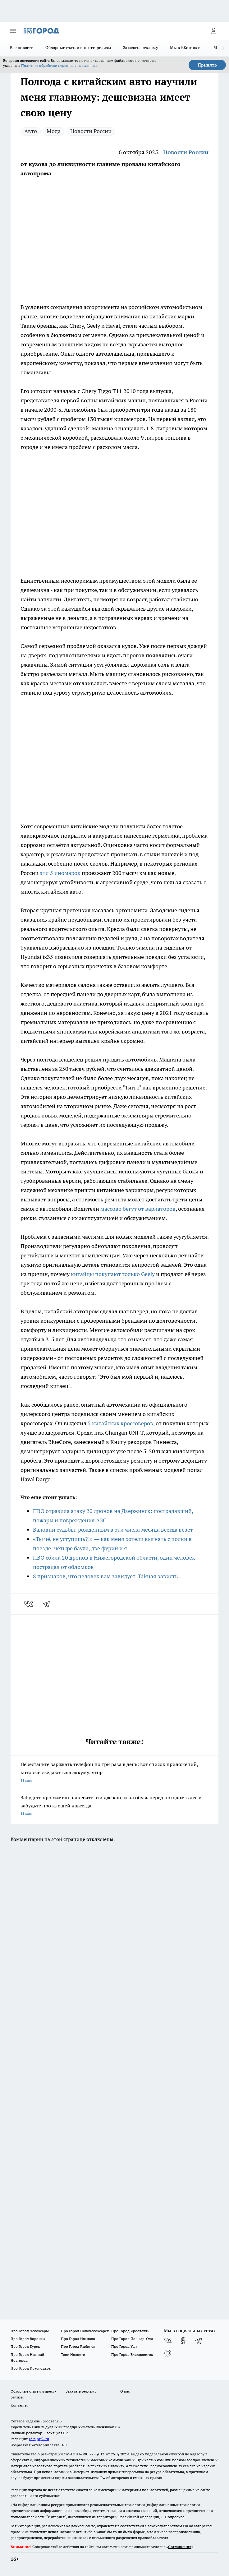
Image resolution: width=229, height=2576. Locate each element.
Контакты (19, 2405)
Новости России (91, 131)
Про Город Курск (25, 2346)
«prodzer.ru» (51, 2421)
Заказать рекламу (140, 47)
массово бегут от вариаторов (138, 1208)
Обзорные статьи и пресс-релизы (78, 47)
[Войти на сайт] (213, 31)
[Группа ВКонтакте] (168, 2340)
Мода (54, 131)
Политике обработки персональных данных (59, 65)
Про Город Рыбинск (78, 2346)
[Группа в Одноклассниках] (183, 2340)
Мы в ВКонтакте (186, 47)
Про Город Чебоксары (30, 2331)
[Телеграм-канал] (199, 2340)
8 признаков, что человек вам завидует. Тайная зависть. (106, 1576)
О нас (125, 2391)
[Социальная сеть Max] (168, 2353)
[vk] (29, 1604)
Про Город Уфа (124, 2346)
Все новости (22, 47)
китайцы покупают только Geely (113, 1274)
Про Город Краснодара (31, 2368)
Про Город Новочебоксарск (85, 2331)
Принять (207, 65)
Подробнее (174, 2516)
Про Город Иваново (78, 2338)
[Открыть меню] (13, 31)
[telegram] (48, 1604)
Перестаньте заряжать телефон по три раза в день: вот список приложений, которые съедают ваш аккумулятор (114, 1772)
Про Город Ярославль (130, 2331)
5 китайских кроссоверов (120, 1423)
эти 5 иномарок (60, 872)
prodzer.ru (78, 2465)
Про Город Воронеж (28, 2338)
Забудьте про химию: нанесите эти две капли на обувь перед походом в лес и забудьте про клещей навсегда (114, 1806)
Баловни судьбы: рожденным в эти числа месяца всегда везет (113, 1529)
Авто (30, 131)
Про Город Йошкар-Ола (132, 2338)
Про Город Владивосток (132, 2354)
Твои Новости (73, 2354)
